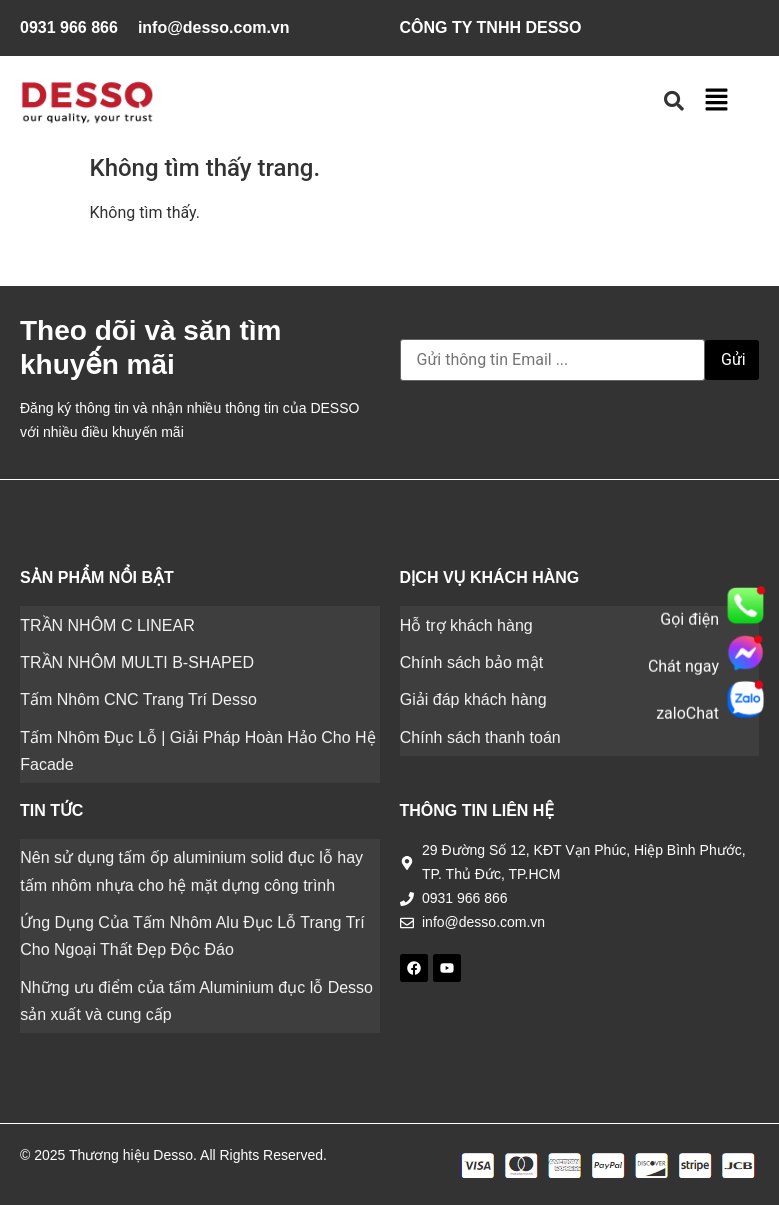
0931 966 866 (69, 27)
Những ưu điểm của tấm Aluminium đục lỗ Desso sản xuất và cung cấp (196, 999)
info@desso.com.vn (214, 27)
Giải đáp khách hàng (473, 699)
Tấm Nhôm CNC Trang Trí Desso (138, 699)
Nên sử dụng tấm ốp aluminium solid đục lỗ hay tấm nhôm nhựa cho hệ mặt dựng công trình (191, 870)
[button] (716, 101)
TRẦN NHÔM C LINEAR (107, 624)
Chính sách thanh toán (480, 736)
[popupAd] (745, 585)
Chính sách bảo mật (471, 662)
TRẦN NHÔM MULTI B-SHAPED (137, 662)
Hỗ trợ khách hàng (466, 624)
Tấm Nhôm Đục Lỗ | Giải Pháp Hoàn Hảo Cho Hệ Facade (197, 750)
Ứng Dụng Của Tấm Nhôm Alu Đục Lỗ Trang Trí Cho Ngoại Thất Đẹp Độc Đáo (192, 935)
